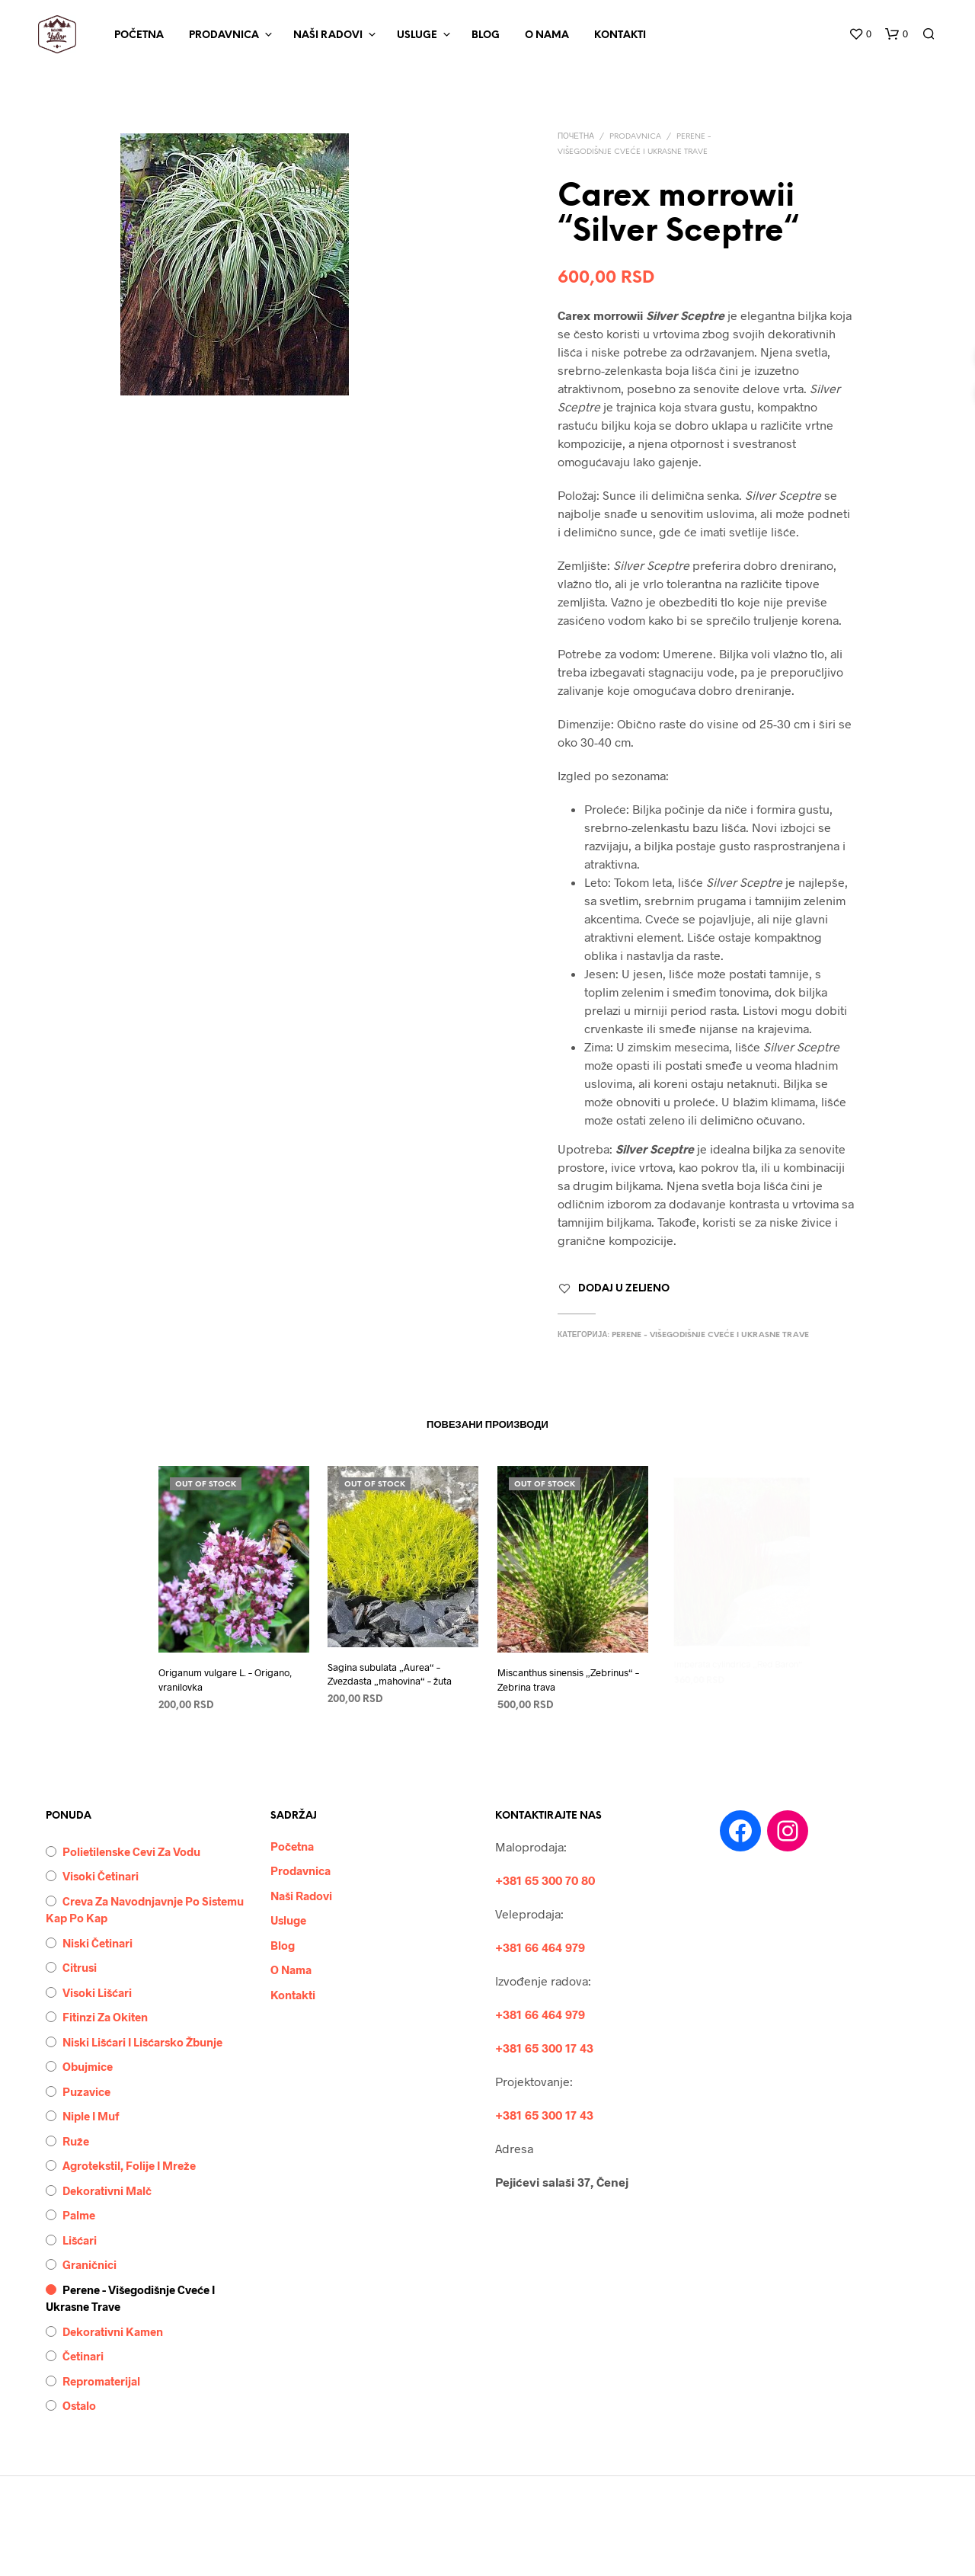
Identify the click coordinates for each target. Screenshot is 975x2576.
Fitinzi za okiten (105, 2017)
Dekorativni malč (107, 2190)
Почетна (576, 137)
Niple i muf (91, 2116)
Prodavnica (224, 35)
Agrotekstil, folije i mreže (129, 2165)
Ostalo (79, 2405)
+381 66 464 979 (540, 1947)
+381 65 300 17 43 (544, 2047)
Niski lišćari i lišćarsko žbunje (142, 2042)
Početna (139, 35)
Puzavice (86, 2091)
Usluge (417, 35)
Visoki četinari (100, 1876)
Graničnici (89, 2264)
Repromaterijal (101, 2381)
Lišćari (79, 2240)
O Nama (547, 35)
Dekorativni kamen (112, 2331)
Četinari (83, 2356)
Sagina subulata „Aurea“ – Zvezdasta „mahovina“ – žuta (390, 1668)
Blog (486, 35)
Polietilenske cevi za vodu (131, 1851)
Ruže (75, 2141)
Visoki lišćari (97, 1992)
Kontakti (620, 35)
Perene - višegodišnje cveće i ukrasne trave (710, 1335)
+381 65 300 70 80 (545, 1880)
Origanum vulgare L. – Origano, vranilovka (225, 1679)
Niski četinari (97, 1943)
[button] (860, 34)
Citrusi (79, 1967)
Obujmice (87, 2066)
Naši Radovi (328, 35)
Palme (78, 2215)
